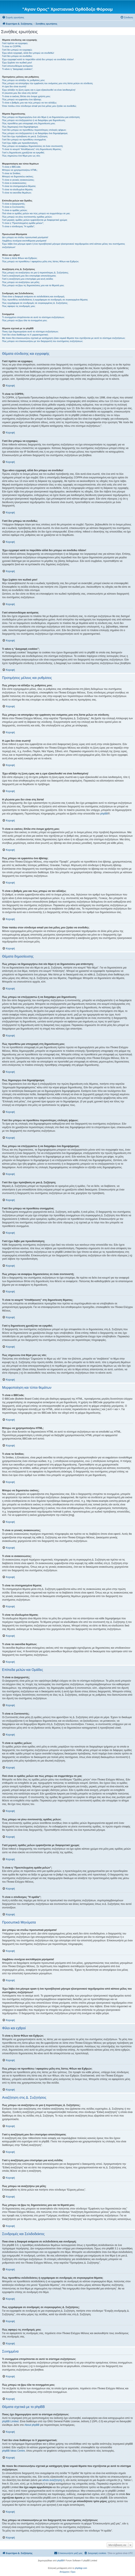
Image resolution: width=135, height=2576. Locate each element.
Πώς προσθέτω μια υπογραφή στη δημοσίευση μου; (28, 123)
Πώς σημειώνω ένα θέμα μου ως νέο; (21, 155)
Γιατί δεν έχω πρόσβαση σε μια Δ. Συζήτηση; (25, 136)
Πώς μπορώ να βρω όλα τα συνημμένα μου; (24, 320)
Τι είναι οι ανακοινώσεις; (14, 183)
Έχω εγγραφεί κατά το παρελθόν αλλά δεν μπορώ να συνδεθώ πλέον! (38, 59)
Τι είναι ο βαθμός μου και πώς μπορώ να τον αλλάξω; (29, 102)
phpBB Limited (10, 2421)
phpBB (104, 813)
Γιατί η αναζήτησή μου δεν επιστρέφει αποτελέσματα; (29, 275)
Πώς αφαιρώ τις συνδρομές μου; (18, 306)
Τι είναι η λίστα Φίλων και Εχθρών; (19, 258)
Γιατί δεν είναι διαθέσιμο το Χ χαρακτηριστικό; (25, 334)
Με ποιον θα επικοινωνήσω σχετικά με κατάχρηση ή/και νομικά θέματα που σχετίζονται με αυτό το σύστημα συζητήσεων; (63, 338)
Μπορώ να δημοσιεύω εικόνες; (18, 176)
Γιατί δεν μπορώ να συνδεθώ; (17, 56)
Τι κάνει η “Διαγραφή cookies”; (17, 69)
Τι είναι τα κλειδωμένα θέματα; (17, 189)
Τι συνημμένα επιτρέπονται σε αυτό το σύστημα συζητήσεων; (33, 317)
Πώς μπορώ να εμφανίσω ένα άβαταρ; (21, 99)
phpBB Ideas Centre (13, 2450)
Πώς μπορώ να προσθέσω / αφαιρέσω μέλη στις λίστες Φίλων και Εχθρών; (40, 261)
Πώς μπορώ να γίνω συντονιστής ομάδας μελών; (27, 216)
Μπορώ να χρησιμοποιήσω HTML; (20, 170)
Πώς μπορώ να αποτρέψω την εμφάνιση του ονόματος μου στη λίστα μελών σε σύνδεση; (47, 83)
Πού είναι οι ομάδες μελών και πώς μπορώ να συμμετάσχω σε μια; (36, 213)
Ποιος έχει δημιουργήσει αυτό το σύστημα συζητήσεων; (30, 331)
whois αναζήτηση (51, 2480)
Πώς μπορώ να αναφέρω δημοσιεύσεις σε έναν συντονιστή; (32, 146)
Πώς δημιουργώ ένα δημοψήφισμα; (20, 126)
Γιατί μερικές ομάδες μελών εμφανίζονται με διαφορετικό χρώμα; (35, 220)
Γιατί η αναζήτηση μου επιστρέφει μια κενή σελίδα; (27, 279)
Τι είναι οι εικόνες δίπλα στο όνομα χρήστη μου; (26, 96)
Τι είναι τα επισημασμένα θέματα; (19, 186)
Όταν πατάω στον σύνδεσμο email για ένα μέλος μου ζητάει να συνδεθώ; (39, 106)
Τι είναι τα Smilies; (11, 173)
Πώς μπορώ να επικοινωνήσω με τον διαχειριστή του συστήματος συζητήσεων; (42, 341)
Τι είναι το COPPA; (11, 46)
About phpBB (32, 2424)
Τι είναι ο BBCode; (11, 167)
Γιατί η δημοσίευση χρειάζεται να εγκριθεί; (23, 152)
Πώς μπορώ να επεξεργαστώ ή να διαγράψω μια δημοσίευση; (33, 120)
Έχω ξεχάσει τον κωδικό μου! (17, 62)
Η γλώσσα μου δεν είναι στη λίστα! (19, 93)
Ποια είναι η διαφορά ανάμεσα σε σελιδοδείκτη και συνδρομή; (33, 296)
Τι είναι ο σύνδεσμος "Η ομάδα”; (18, 226)
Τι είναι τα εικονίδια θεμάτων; (17, 192)
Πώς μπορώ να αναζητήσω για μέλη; (21, 282)
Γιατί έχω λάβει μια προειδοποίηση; (20, 143)
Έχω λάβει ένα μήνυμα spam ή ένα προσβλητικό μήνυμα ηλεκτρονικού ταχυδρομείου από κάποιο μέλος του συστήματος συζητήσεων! (63, 245)
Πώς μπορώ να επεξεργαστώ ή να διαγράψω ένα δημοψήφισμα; (35, 133)
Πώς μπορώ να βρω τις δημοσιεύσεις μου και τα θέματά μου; (33, 285)
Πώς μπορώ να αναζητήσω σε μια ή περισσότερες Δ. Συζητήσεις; (35, 272)
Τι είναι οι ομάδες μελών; (14, 210)
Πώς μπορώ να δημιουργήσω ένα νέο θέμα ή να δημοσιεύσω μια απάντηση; (41, 117)
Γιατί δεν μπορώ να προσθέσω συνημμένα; (24, 139)
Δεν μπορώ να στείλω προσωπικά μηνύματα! (25, 237)
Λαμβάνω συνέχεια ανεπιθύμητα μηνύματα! (24, 240)
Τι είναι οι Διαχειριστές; (13, 203)
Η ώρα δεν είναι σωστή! (14, 86)
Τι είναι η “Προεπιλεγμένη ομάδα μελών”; (23, 223)
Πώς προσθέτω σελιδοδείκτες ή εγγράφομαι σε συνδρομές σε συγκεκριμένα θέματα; (45, 299)
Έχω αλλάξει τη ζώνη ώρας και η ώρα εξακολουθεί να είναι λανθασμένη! (38, 90)
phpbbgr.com (81, 2568)
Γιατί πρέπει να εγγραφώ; (15, 43)
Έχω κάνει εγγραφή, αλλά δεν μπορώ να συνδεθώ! (28, 53)
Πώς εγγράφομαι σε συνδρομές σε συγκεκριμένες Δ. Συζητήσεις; (35, 303)
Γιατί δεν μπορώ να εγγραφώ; (17, 49)
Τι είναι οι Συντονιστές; (13, 207)
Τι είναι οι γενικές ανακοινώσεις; (18, 180)
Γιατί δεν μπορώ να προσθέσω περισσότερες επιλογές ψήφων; (34, 130)
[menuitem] (13, 17)
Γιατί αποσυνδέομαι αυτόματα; (17, 66)
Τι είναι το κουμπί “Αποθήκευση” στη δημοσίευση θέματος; (32, 149)
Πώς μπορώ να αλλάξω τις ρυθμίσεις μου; (23, 80)
